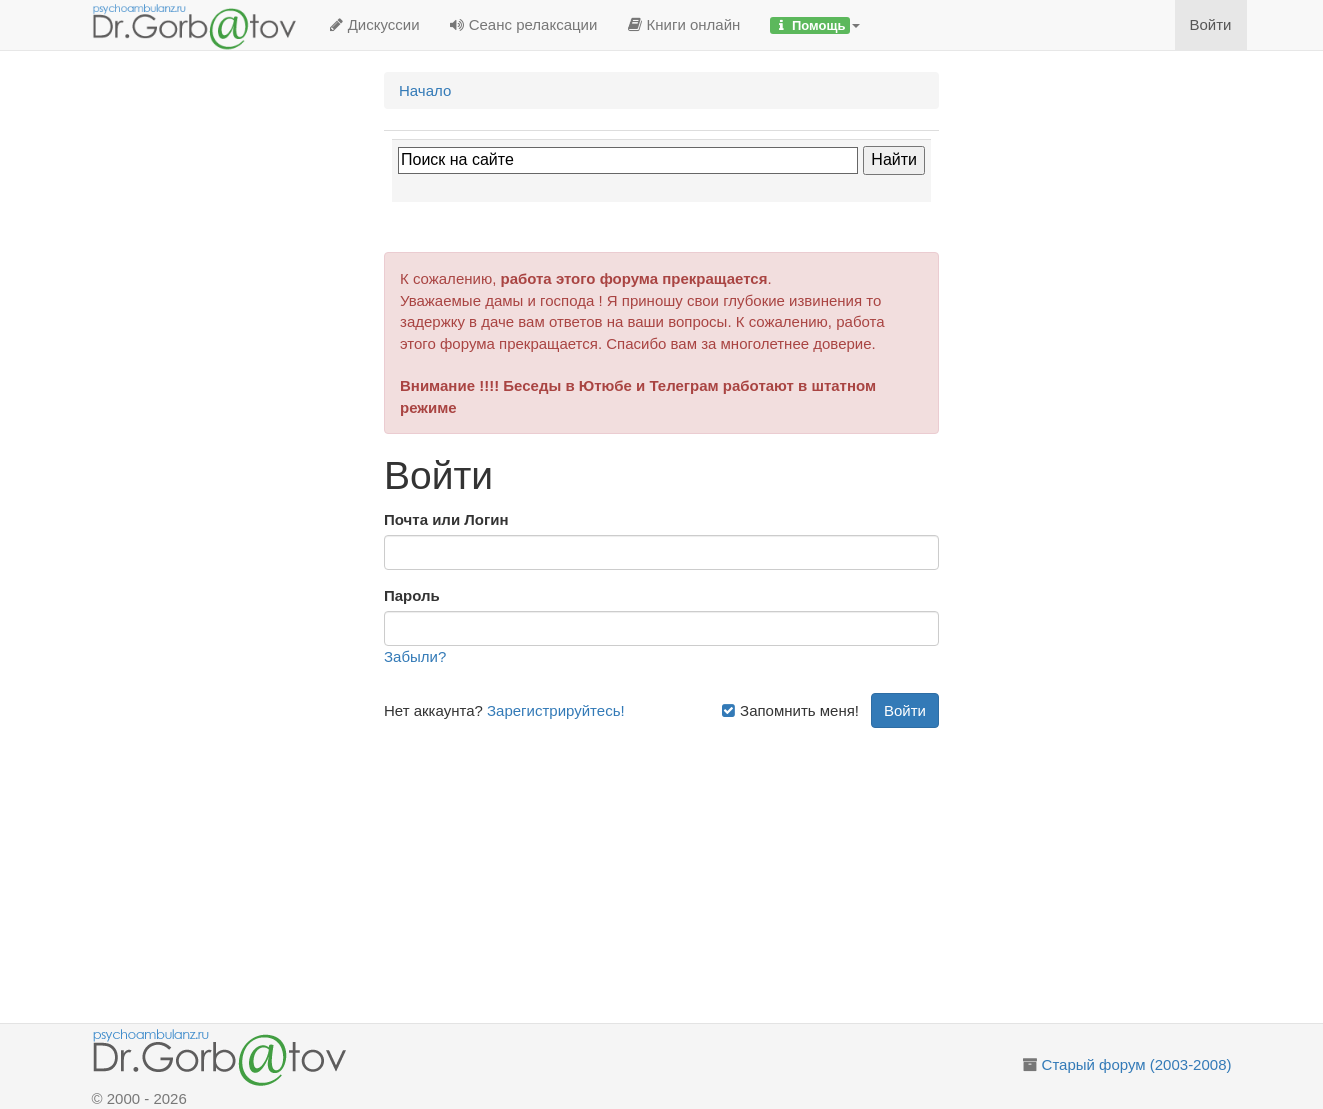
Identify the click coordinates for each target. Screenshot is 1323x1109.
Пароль (412, 595)
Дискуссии (374, 24)
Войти (1211, 24)
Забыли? (415, 656)
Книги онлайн (683, 24)
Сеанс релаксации (524, 24)
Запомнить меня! (790, 710)
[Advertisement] (684, 868)
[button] (815, 25)
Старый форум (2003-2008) (1137, 1064)
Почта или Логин (446, 519)
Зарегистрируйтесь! (556, 710)
